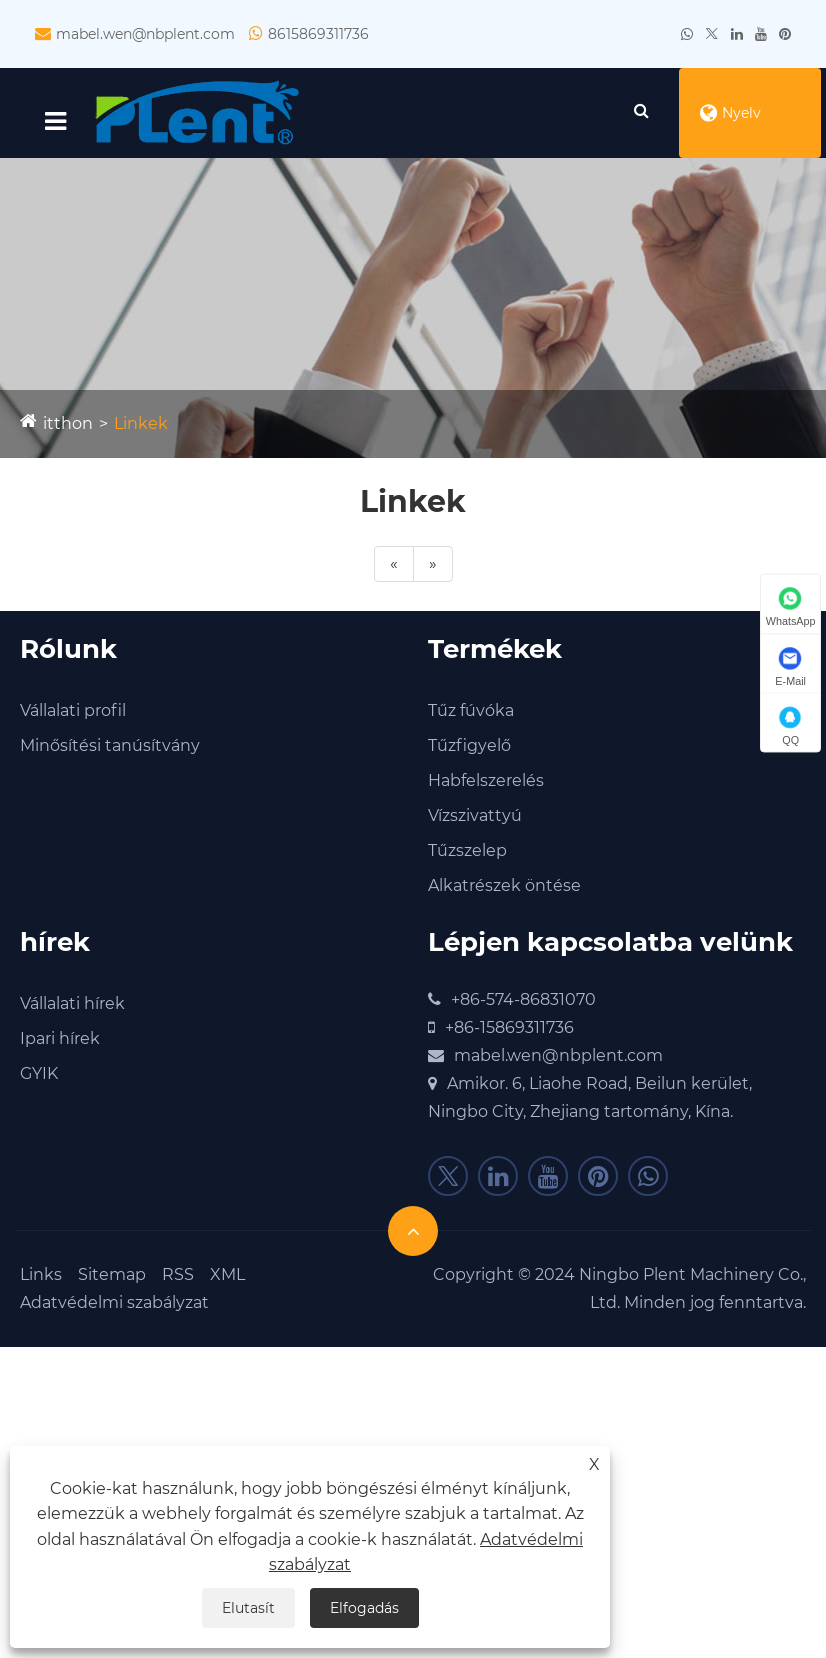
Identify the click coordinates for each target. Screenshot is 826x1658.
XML (227, 1274)
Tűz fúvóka (471, 710)
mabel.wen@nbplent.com (145, 34)
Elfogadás (364, 1608)
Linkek (141, 423)
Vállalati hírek (72, 1003)
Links (41, 1274)
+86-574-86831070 (523, 999)
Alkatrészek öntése (504, 885)
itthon (68, 423)
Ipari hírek (60, 1038)
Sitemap (112, 1274)
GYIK (39, 1073)
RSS (178, 1274)
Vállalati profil (73, 710)
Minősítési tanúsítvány (110, 745)
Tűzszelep (467, 850)
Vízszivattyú (475, 815)
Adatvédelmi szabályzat (114, 1302)
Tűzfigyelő (469, 745)
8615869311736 (318, 34)
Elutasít (248, 1608)
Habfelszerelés (486, 780)
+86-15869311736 (509, 1027)
